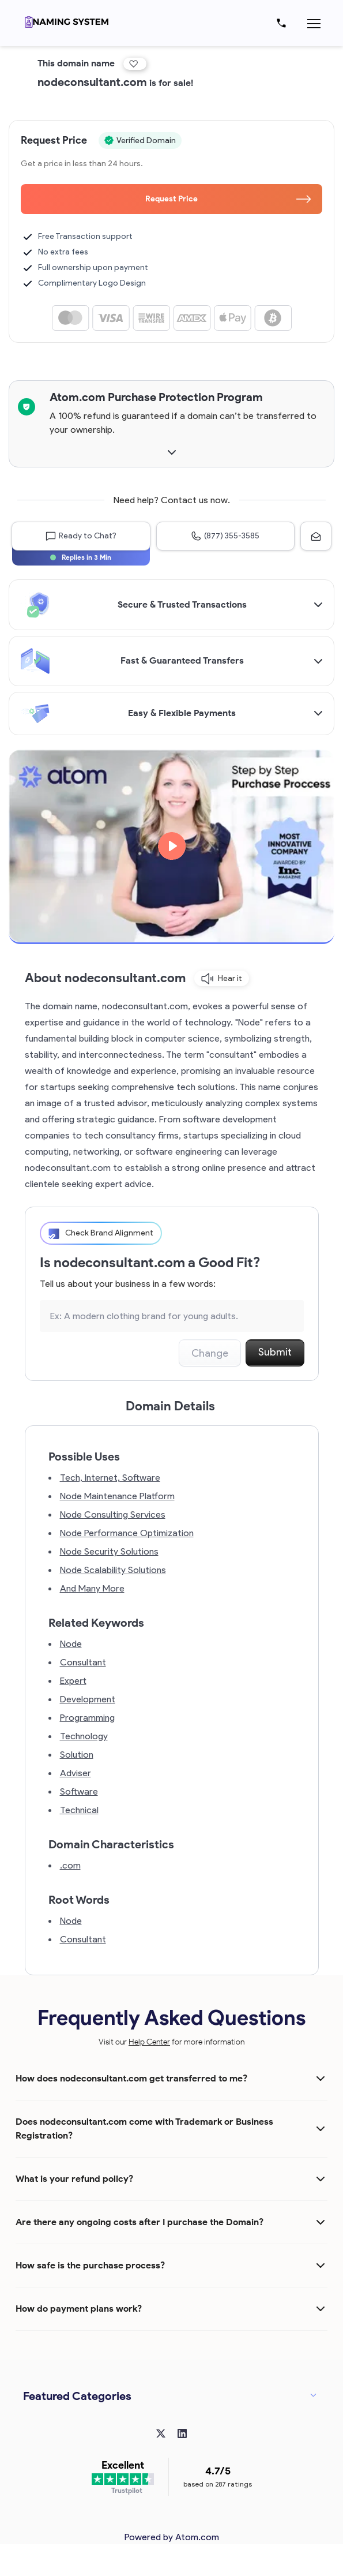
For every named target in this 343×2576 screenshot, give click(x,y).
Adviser (75, 1773)
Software (79, 1791)
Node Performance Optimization (127, 1532)
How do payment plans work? (79, 2308)
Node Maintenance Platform (117, 1496)
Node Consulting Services (112, 1514)
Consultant (83, 1662)
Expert (73, 1680)
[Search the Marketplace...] (172, 1316)
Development (87, 1699)
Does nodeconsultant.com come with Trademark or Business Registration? (144, 2128)
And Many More (92, 1588)
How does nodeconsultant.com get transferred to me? (131, 2078)
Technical (79, 1809)
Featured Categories (77, 2396)
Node (71, 1643)
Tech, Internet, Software (110, 1477)
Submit (275, 1352)
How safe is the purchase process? (90, 2265)
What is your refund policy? (74, 2178)
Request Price (228, 199)
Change (209, 1353)
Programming (87, 1717)
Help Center (149, 2042)
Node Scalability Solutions (113, 1569)
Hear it (221, 978)
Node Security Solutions (109, 1551)
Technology (84, 1736)
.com (70, 1865)
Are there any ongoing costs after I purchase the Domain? (139, 2221)
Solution (76, 1754)
